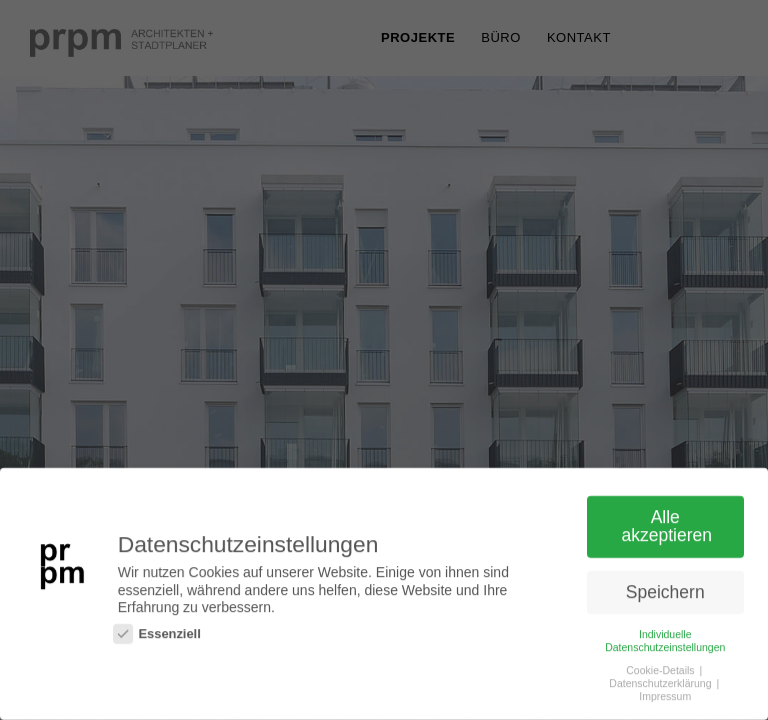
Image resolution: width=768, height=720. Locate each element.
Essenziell (157, 634)
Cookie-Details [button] (661, 671)
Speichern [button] (665, 593)
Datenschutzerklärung (661, 684)
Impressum (665, 697)
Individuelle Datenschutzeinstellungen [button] (665, 641)
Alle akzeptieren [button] (667, 527)
